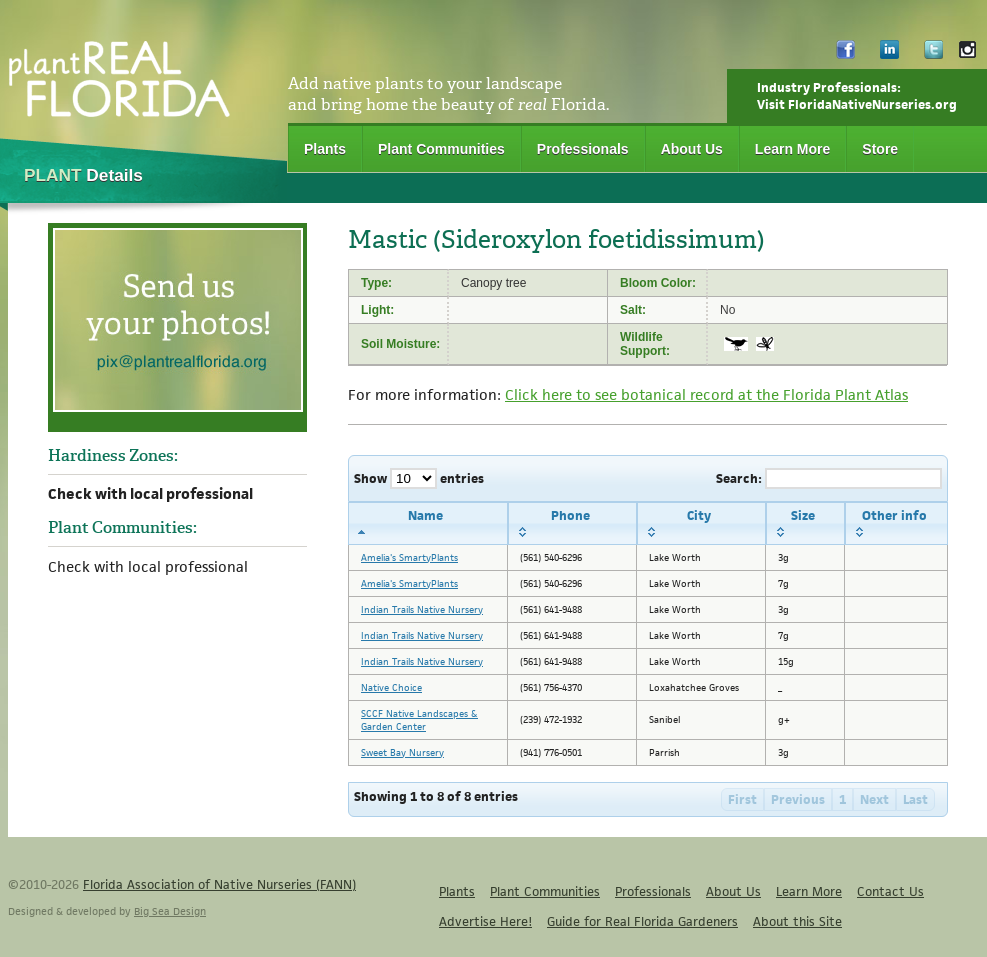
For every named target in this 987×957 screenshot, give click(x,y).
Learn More (792, 149)
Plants (325, 149)
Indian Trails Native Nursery (422, 609)
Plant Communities (441, 149)
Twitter (933, 54)
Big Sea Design (170, 911)
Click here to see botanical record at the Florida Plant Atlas (706, 394)
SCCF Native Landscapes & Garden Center (419, 720)
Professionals (583, 149)
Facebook (845, 54)
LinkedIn (889, 54)
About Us (692, 149)
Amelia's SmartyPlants (409, 557)
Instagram (967, 54)
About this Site (797, 921)
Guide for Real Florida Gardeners (642, 921)
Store (880, 149)
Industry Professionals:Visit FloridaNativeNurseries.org (857, 96)
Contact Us (890, 891)
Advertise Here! (485, 921)
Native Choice (391, 687)
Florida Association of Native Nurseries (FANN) (219, 884)
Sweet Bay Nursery (402, 752)
